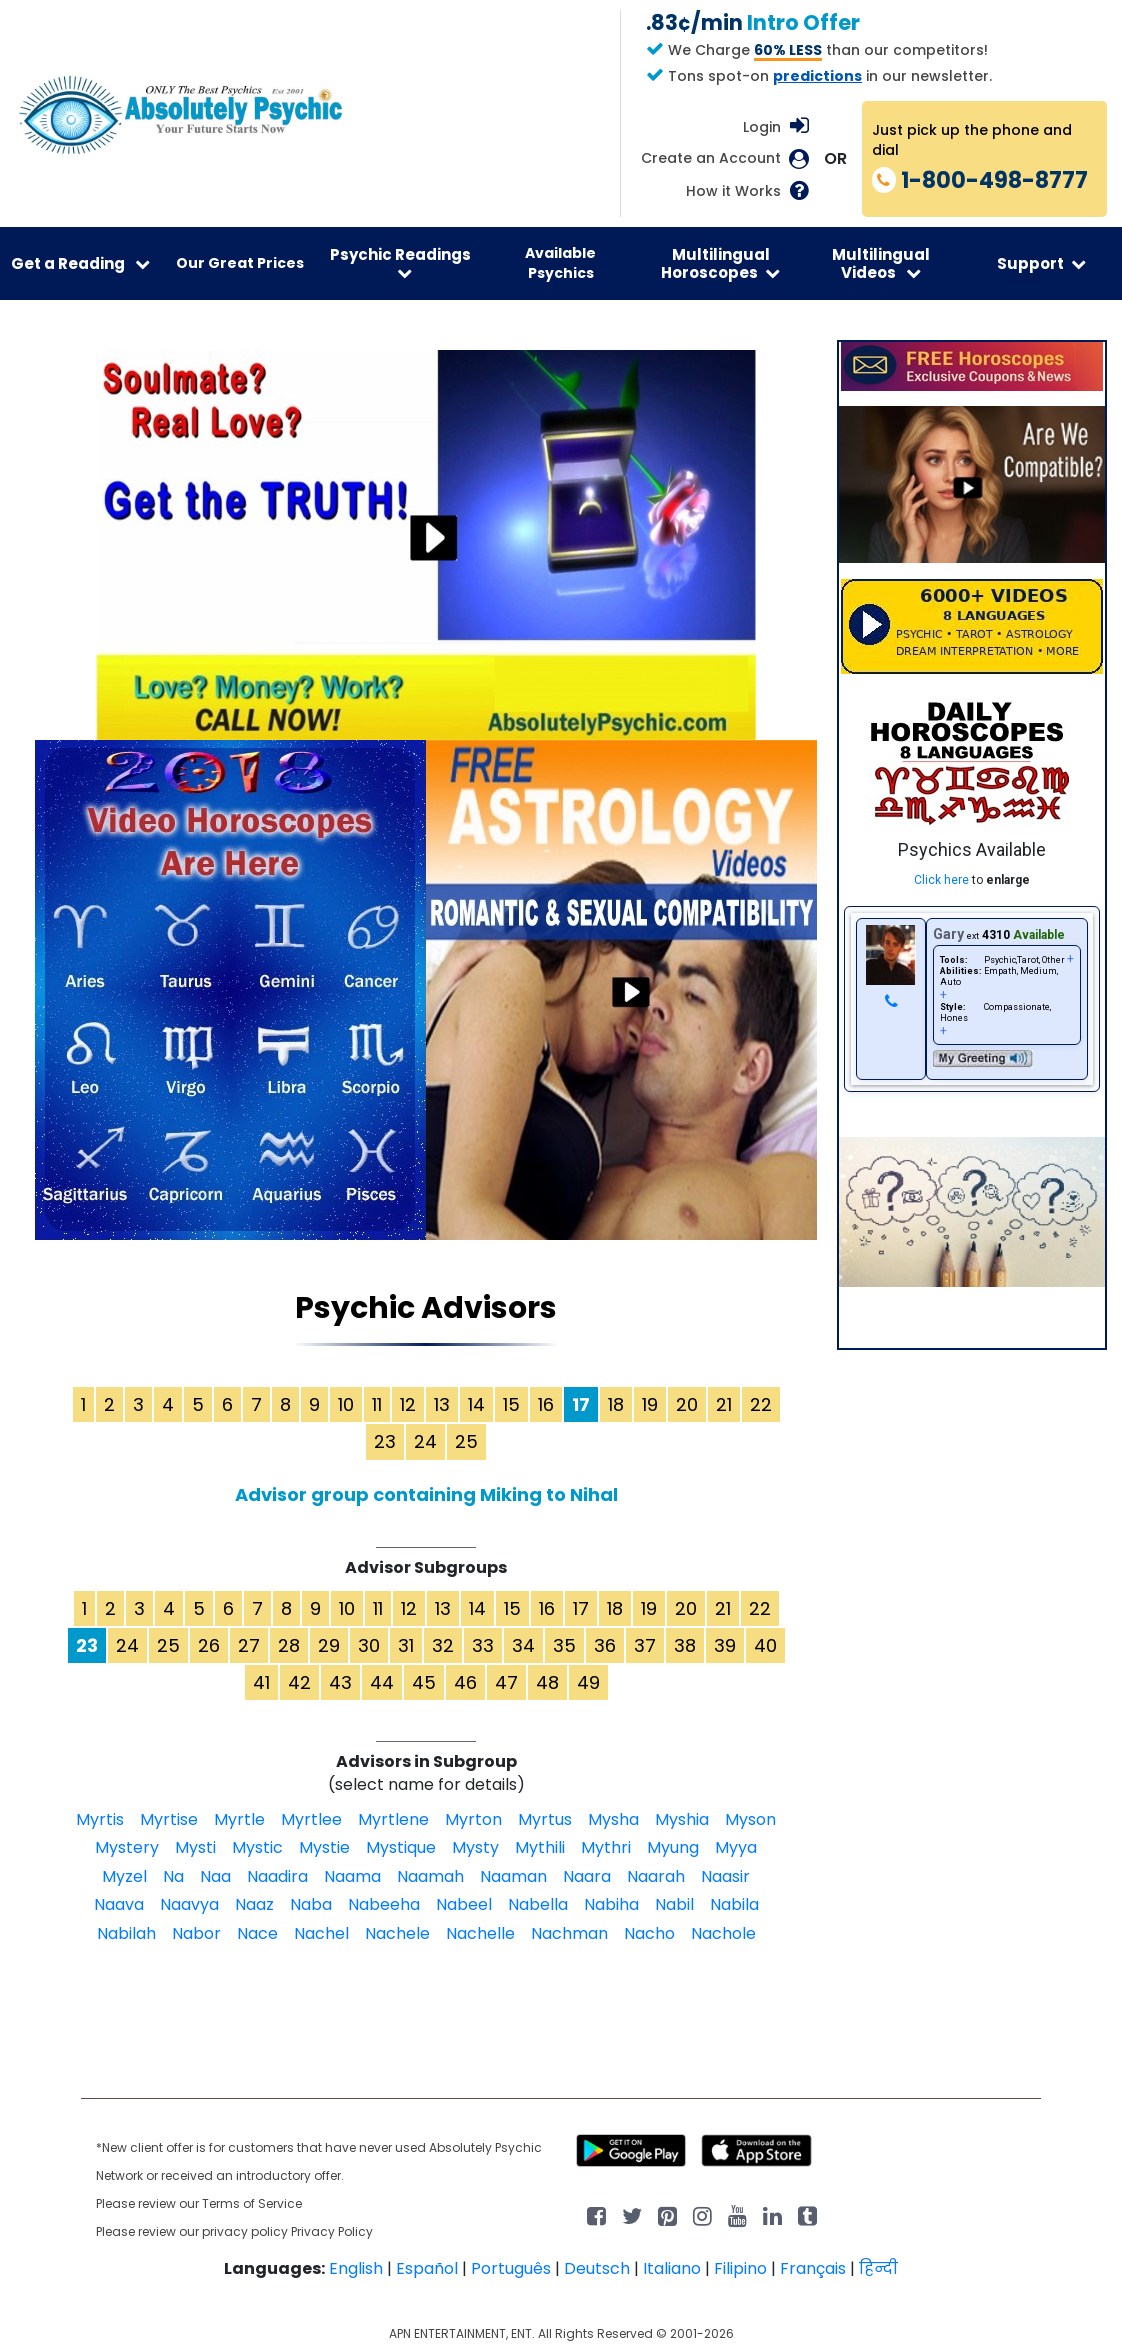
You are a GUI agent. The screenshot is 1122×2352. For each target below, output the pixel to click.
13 (442, 1404)
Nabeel (464, 1904)
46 (465, 1682)
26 (209, 1645)
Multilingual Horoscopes (720, 263)
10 (346, 1404)
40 (765, 1645)
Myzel (124, 1876)
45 (424, 1682)
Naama (352, 1876)
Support (1041, 263)
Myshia (682, 1819)
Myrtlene (393, 1819)
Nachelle (480, 1933)
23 (385, 1441)
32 (443, 1645)
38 (685, 1645)
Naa (215, 1876)
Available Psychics (560, 263)
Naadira (277, 1876)
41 (261, 1682)
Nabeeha (384, 1904)
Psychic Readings (400, 262)
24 (425, 1441)
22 (761, 1404)
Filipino (740, 2268)
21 (724, 1404)
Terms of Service (252, 2203)
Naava (119, 1904)
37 (645, 1645)
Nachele (397, 1933)
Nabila (734, 1904)
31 (406, 1645)
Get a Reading (80, 263)
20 (687, 1404)
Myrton (473, 1819)
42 (299, 1682)
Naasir (725, 1876)
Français (813, 2268)
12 (408, 1404)
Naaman (513, 1876)
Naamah (430, 1876)
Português (511, 2268)
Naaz (254, 1904)
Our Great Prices (240, 263)
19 (650, 1404)
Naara (587, 1876)
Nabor (196, 1933)
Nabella (538, 1904)
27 (249, 1645)
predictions (817, 76)
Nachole (723, 1933)
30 (369, 1645)
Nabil (674, 1904)
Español (427, 2268)
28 (289, 1645)
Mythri (606, 1847)
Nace (257, 1933)
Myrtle (239, 1819)
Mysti (195, 1847)
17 (581, 1608)
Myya (736, 1847)
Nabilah (126, 1933)
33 (483, 1645)
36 (605, 1645)
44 (382, 1682)
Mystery (127, 1847)
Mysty (475, 1847)
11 (377, 1404)
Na (173, 1876)
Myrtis (100, 1819)
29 (329, 1645)
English (356, 2268)
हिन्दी (878, 2268)
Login (762, 127)
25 (466, 1441)
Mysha (613, 1819)
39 (725, 1645)
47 (506, 1682)
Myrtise (169, 1819)
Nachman (569, 1933)
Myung (673, 1847)
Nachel (321, 1933)
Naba (311, 1904)
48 (547, 1682)
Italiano (672, 2268)
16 (546, 1404)
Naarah (656, 1876)
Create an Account (711, 158)
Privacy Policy (332, 2231)
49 (588, 1682)
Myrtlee (311, 1819)
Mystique (401, 1847)
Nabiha (611, 1904)
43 (340, 1682)
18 (616, 1404)
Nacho (649, 1933)
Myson (750, 1819)
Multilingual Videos (881, 263)
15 (511, 1404)
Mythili (540, 1847)
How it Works (733, 191)
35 (564, 1645)
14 (476, 1404)
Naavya (189, 1904)
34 (523, 1645)
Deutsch (597, 2268)
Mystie (324, 1847)
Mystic (257, 1847)
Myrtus (545, 1819)
